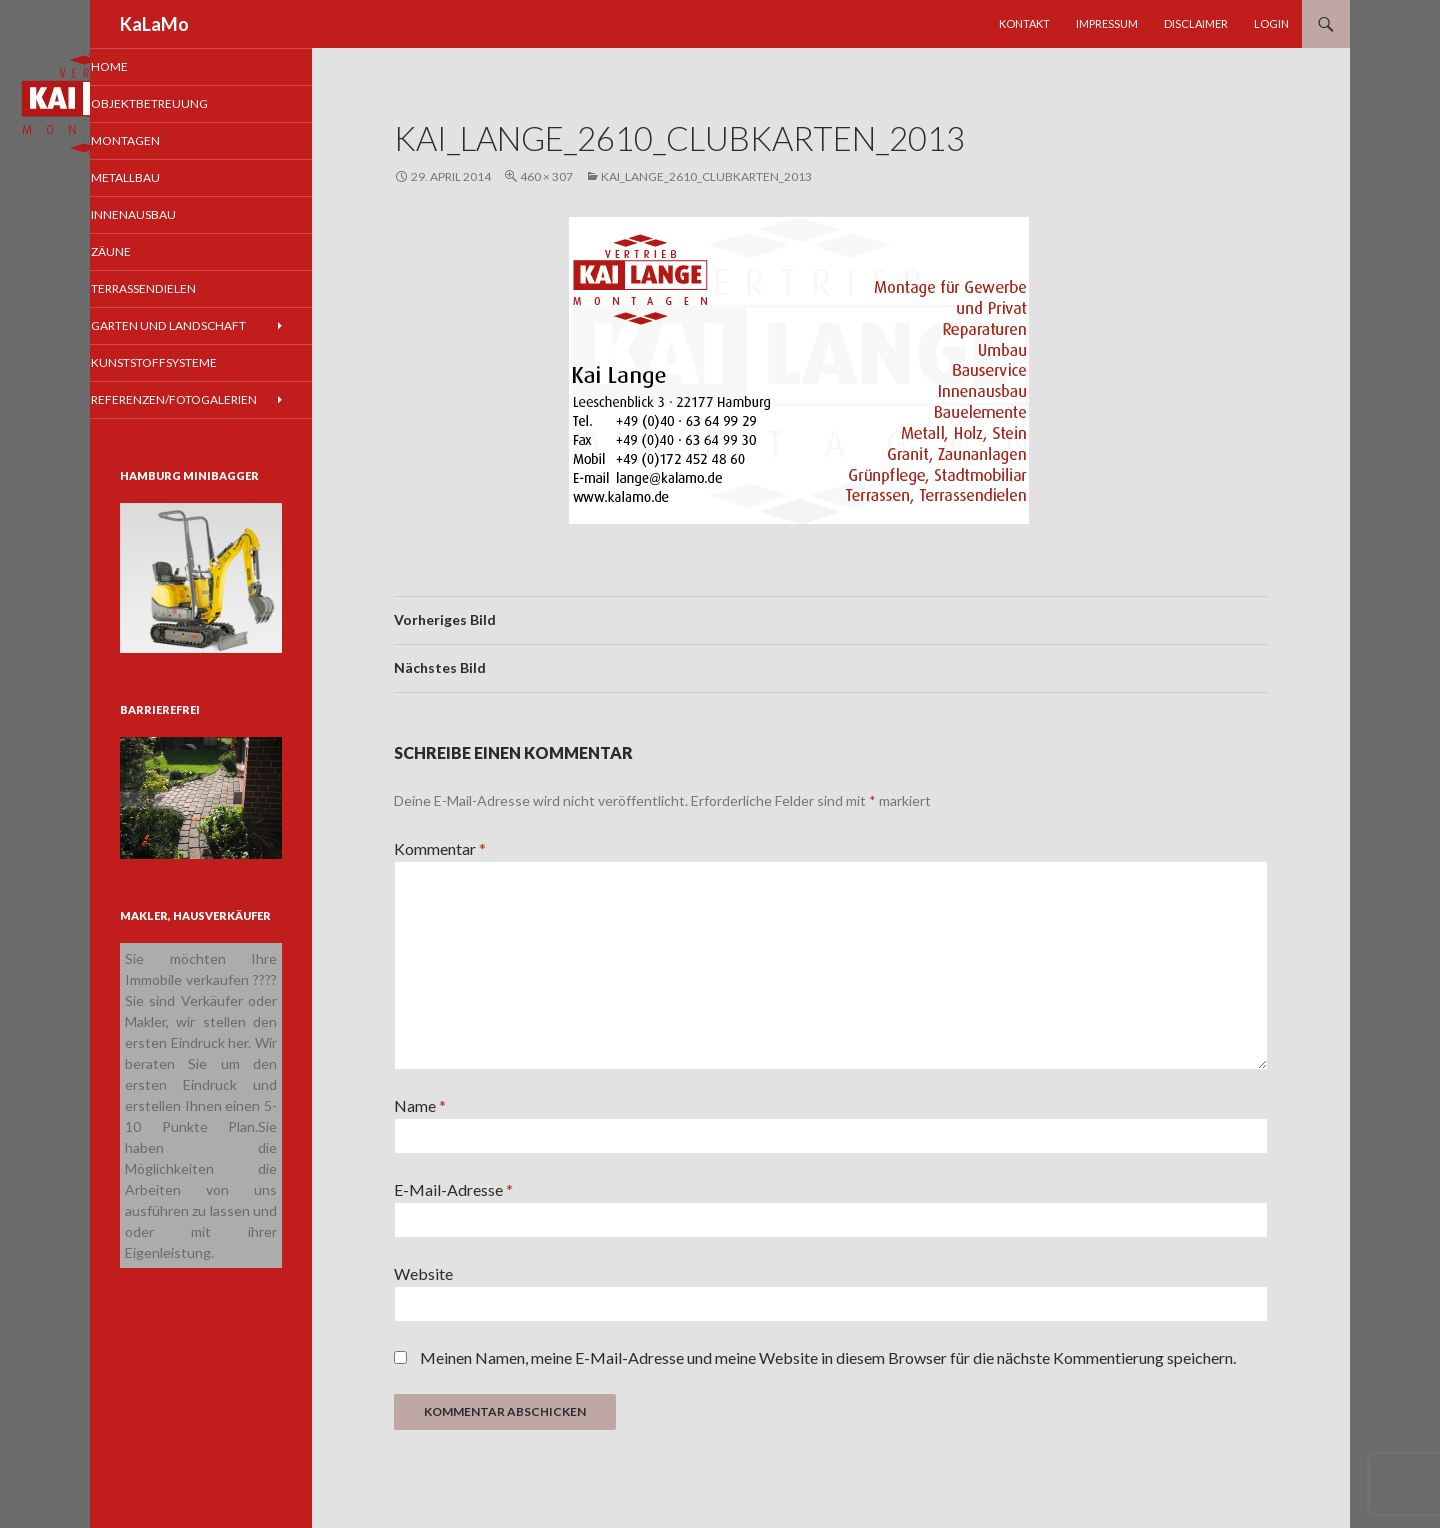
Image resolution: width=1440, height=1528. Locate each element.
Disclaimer (1196, 23)
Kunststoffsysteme (178, 366)
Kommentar (440, 848)
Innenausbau (158, 216)
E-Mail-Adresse (453, 1189)
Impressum (1107, 23)
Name (420, 1105)
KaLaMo (154, 24)
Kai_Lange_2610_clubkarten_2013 (706, 176)
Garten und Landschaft (191, 329)
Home (136, 66)
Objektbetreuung (174, 104)
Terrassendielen (168, 291)
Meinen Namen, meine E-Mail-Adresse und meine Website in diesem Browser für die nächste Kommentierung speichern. (828, 1357)
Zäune (138, 254)
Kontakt (1024, 23)
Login (1271, 23)
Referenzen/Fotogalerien (196, 404)
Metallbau (152, 179)
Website (423, 1273)
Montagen (151, 141)
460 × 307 (546, 176)
